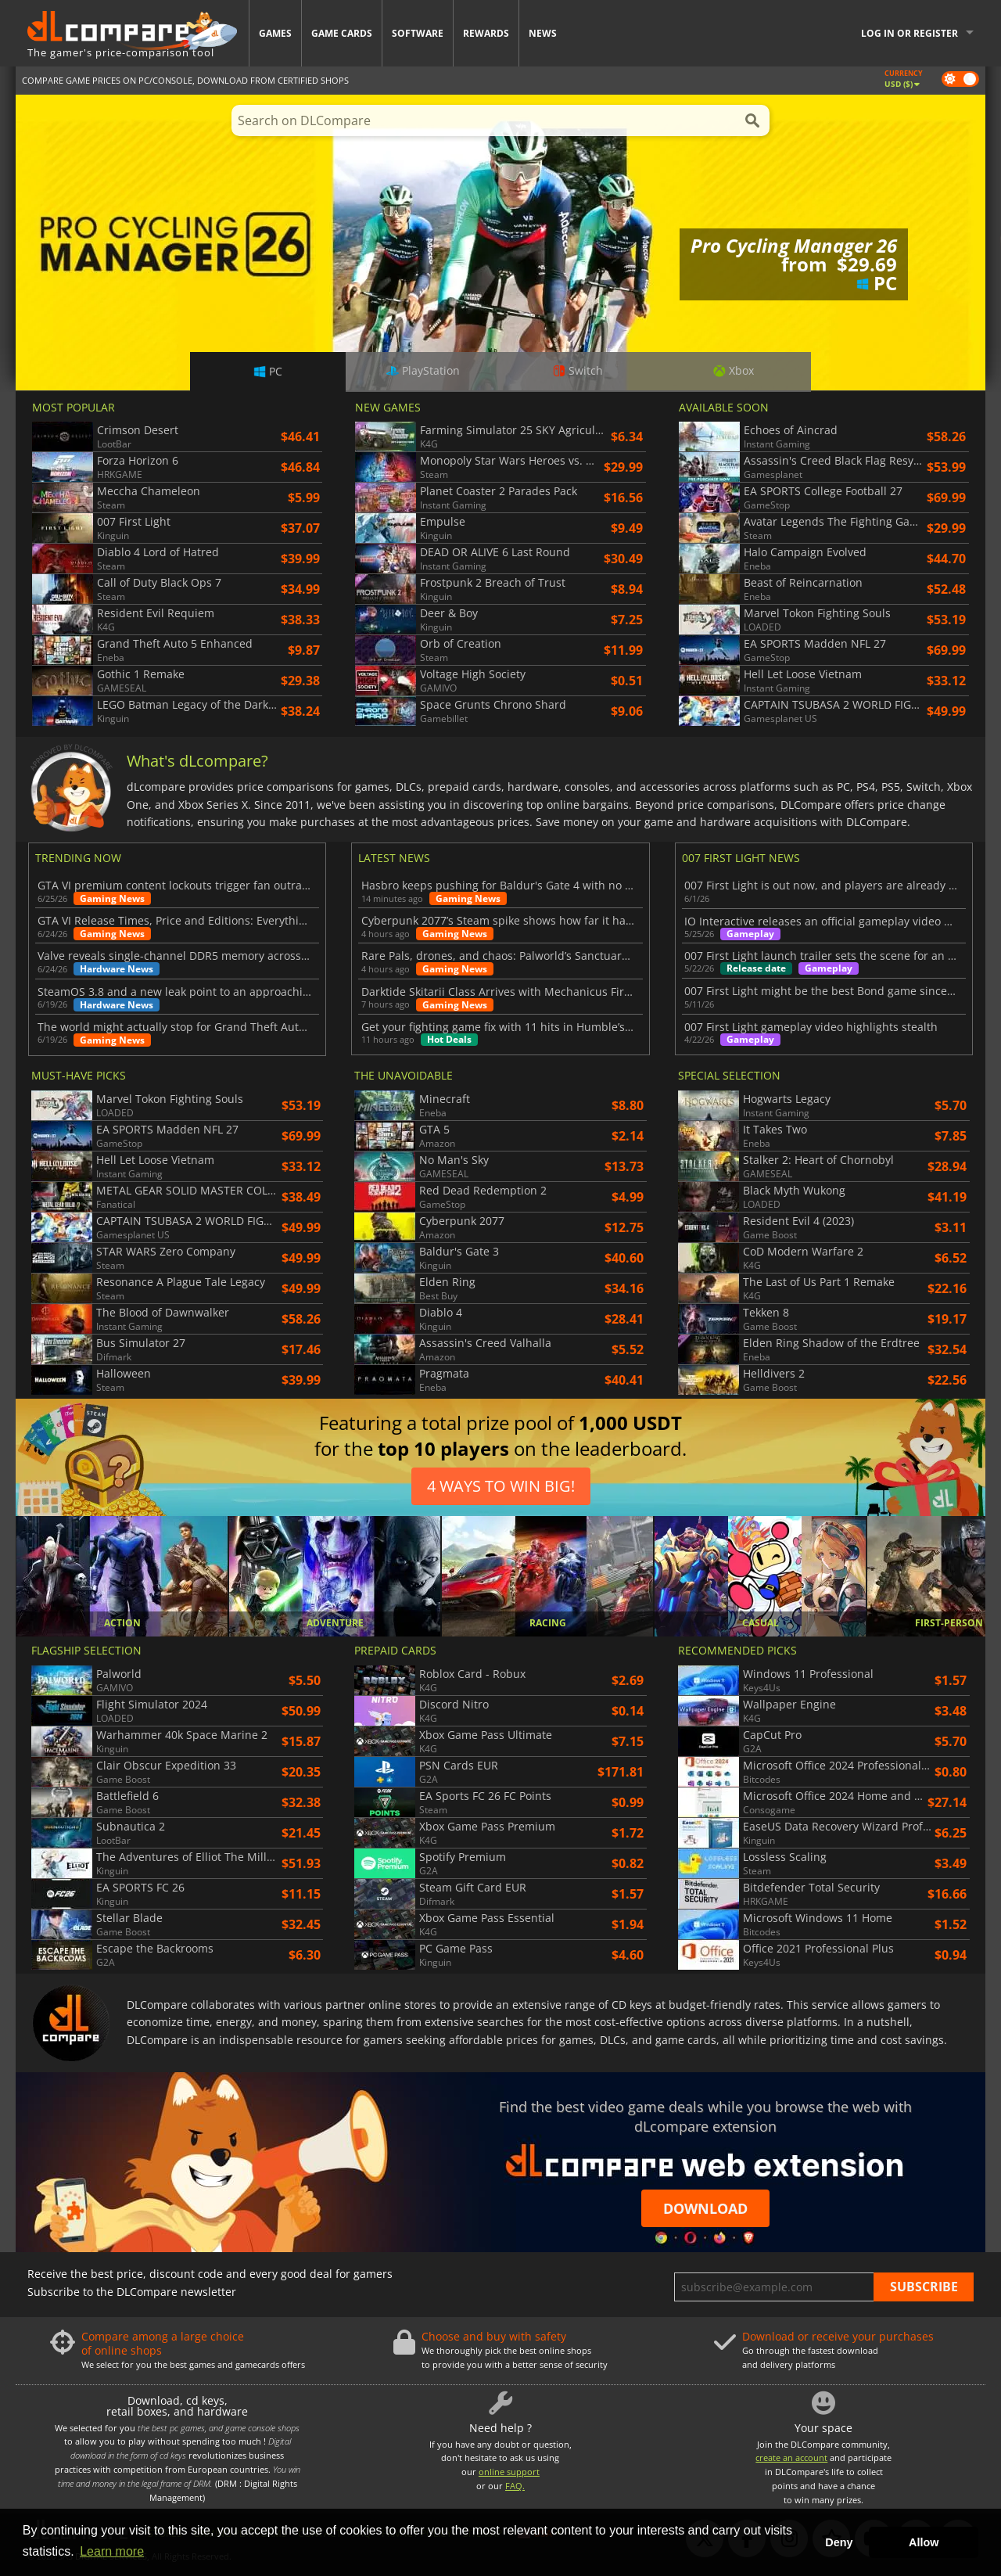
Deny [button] (838, 2542)
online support (509, 2471)
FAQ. (515, 2486)
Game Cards (341, 33)
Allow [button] (923, 2542)
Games (275, 33)
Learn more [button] (112, 2551)
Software (417, 33)
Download (705, 2208)
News (543, 33)
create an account (791, 2457)
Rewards (486, 33)
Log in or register (909, 33)
